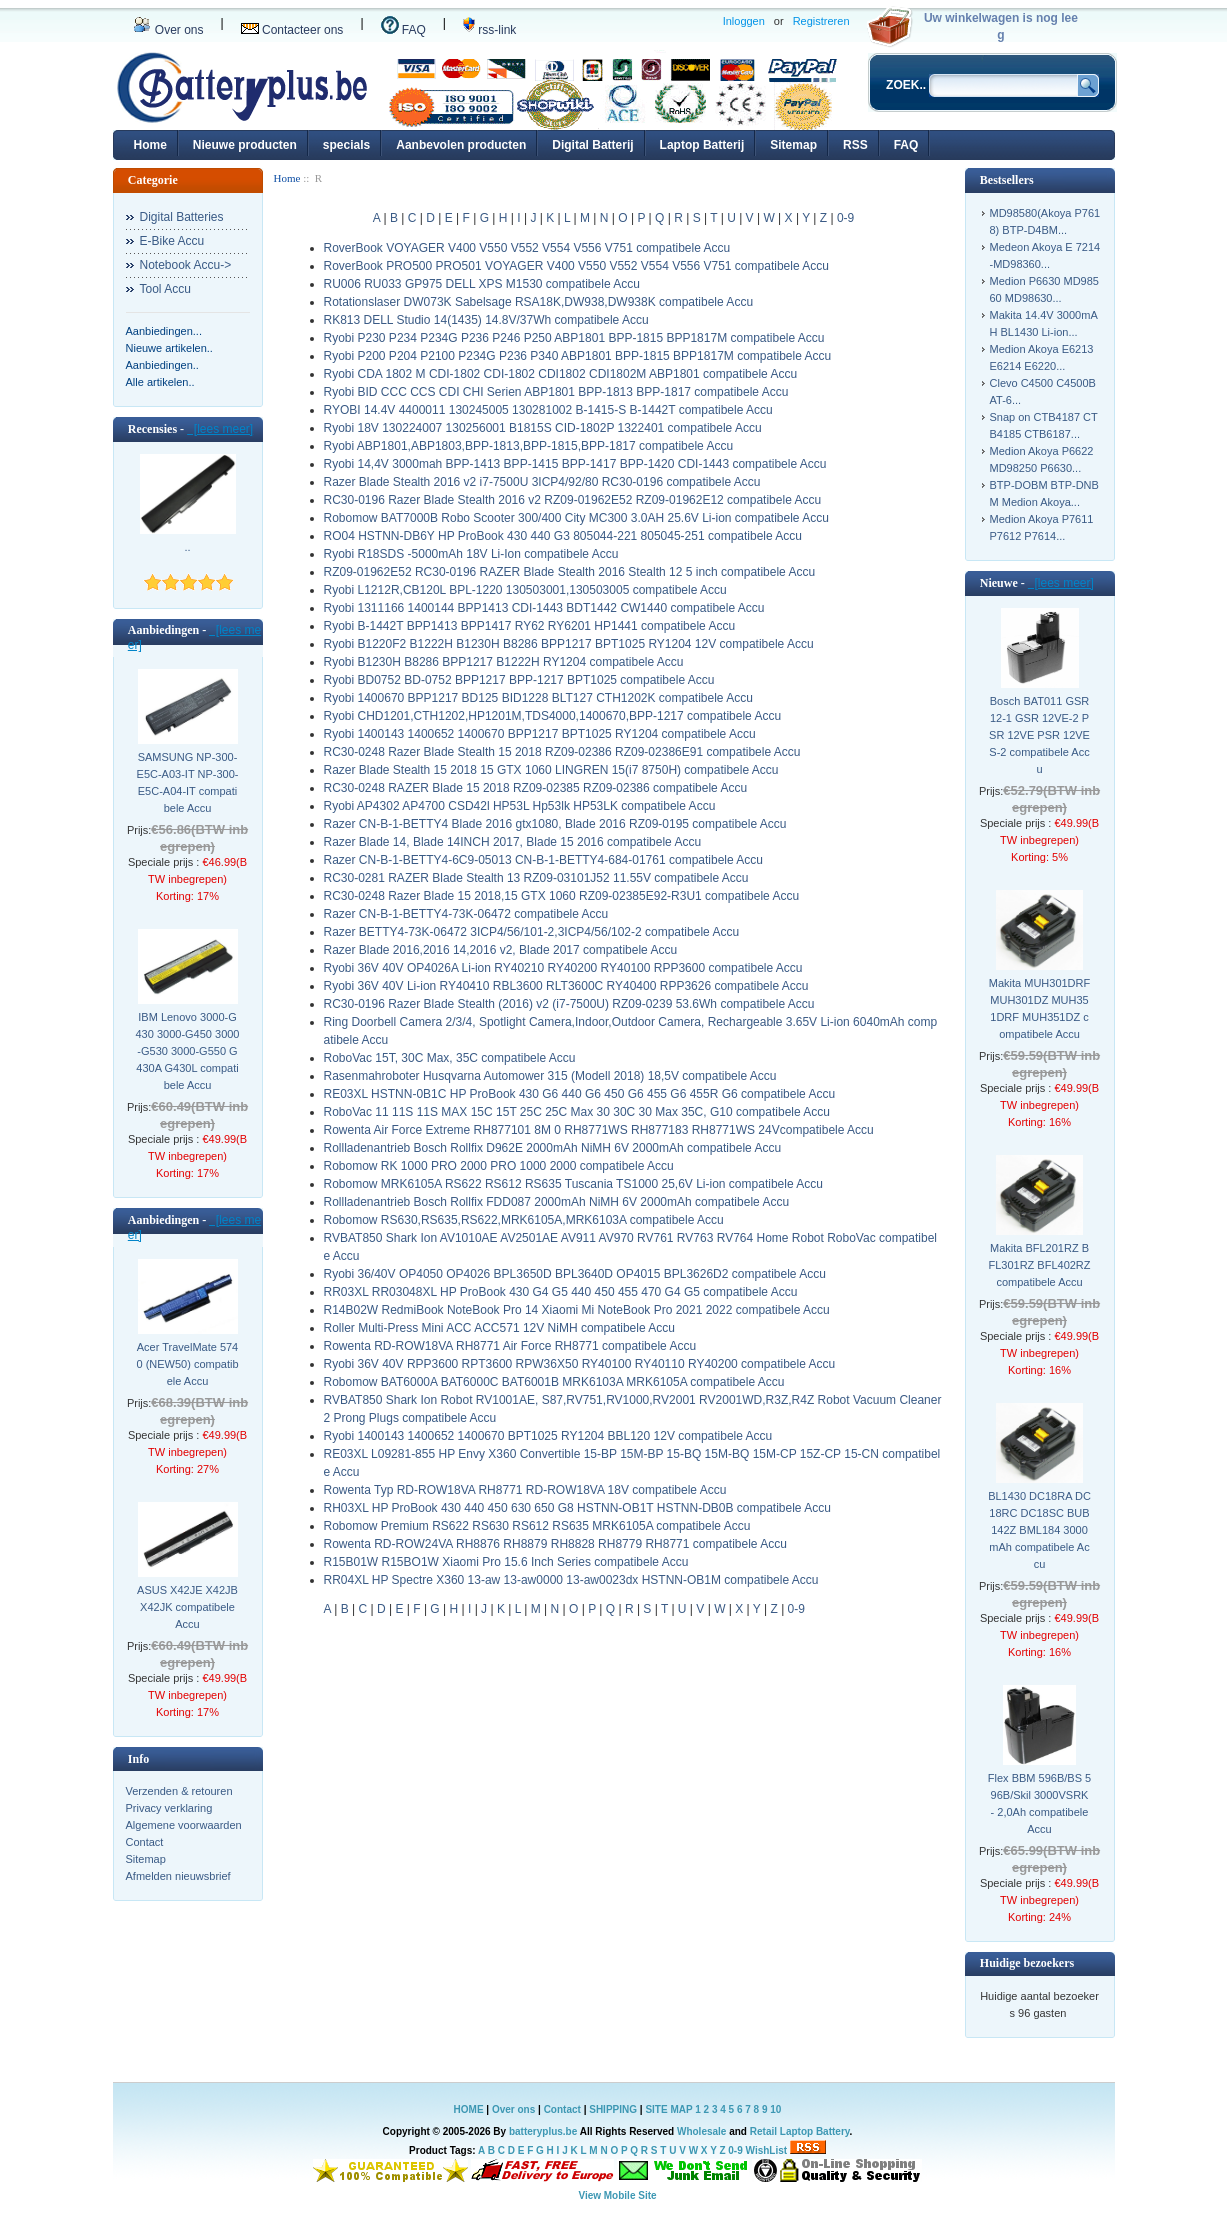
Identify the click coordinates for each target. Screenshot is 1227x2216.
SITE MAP (668, 2109)
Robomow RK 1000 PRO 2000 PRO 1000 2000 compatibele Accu (499, 1166)
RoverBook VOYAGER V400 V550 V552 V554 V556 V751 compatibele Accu (527, 248)
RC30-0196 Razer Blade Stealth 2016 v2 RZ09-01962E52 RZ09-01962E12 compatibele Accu (573, 500)
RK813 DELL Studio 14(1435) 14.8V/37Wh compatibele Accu (486, 320)
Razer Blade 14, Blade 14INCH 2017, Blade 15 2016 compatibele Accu (513, 842)
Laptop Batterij (702, 145)
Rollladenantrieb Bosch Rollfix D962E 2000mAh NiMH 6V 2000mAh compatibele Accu (553, 1148)
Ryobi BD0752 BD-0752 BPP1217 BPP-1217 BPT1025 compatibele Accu (519, 680)
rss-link (489, 30)
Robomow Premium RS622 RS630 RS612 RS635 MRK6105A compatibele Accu (537, 1526)
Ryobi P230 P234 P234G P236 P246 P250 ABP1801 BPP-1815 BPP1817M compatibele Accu (574, 338)
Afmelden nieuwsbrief (178, 1876)
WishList (767, 2150)
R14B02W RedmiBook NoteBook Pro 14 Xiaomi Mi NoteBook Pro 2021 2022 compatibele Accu (577, 1310)
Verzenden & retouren (179, 1791)
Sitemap (793, 145)
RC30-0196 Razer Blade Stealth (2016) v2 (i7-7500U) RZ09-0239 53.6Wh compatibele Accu (569, 1004)
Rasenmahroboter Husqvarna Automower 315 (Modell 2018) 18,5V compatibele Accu (550, 1076)
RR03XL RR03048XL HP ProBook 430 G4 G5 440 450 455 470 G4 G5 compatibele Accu (561, 1292)
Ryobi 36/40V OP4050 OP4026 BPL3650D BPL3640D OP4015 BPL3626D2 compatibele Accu (575, 1274)
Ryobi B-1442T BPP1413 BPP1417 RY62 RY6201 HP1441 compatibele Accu (530, 626)
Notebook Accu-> (186, 265)
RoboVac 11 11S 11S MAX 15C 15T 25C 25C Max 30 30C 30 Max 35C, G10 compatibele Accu (577, 1112)
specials (346, 145)
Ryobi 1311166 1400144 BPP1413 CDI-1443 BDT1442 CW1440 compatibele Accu (544, 608)
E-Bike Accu (172, 241)
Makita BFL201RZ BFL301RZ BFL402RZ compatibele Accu (1039, 1265)
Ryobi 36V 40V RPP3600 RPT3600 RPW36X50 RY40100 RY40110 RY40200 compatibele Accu (580, 1364)
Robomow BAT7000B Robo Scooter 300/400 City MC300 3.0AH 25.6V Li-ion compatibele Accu (576, 518)
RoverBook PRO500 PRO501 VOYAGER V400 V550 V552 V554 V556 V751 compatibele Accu (576, 266)
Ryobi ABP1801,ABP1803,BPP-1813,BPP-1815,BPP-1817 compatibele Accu (529, 446)
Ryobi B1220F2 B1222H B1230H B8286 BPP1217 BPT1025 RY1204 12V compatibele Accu (569, 644)
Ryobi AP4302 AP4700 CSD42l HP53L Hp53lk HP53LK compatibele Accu (520, 806)
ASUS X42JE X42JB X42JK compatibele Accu (187, 1607)
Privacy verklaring (169, 1808)
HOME (469, 2109)
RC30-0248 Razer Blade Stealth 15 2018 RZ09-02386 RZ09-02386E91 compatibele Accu (562, 752)
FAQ (403, 30)
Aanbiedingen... (164, 331)
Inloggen (744, 21)
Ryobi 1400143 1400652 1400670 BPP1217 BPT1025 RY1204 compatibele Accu (540, 734)
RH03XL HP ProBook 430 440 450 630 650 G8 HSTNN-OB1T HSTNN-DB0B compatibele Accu (577, 1508)
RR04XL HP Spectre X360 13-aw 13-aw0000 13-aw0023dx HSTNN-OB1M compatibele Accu (571, 1580)
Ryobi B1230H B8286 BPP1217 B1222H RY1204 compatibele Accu (504, 662)
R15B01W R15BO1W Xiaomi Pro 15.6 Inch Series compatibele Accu (506, 1562)
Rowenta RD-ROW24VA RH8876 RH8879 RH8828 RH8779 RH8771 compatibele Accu (555, 1544)
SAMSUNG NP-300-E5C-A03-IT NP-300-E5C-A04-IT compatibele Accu (188, 782)
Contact (145, 1842)
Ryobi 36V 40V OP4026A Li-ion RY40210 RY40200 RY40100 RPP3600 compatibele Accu (563, 968)
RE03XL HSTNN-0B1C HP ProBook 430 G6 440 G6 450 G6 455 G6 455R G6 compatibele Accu (580, 1094)
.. (187, 547)
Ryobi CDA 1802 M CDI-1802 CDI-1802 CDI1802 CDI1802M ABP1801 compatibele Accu (561, 374)
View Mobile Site (617, 2195)
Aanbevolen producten (461, 145)
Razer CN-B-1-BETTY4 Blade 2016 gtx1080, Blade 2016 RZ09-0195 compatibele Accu (555, 824)
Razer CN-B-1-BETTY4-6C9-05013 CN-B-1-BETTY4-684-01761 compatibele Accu (544, 860)
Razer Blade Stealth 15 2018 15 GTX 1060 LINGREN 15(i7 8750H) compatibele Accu (551, 770)
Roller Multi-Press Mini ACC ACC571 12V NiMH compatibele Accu (499, 1328)
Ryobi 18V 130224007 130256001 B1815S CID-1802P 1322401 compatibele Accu (543, 428)
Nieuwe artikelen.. (169, 348)
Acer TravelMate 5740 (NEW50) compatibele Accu (187, 1364)
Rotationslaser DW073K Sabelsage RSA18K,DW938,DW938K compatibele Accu (539, 302)
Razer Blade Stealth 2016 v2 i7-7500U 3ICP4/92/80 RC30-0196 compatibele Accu (542, 482)
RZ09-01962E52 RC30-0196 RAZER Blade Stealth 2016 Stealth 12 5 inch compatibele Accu (570, 572)
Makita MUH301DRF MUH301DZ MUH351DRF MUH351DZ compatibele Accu (1039, 1008)
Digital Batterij (592, 145)
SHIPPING (613, 2109)
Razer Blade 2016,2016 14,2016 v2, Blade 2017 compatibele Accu (501, 950)
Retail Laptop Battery (800, 2131)
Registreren (821, 21)
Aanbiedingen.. (162, 365)
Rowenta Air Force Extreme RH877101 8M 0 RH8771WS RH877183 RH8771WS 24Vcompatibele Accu (599, 1130)
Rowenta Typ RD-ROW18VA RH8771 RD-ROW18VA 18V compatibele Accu (525, 1490)
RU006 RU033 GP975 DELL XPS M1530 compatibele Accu (482, 284)
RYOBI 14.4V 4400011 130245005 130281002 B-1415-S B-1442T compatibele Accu (548, 410)
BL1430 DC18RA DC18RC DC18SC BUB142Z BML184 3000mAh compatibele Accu (1039, 1530)
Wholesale (701, 2131)
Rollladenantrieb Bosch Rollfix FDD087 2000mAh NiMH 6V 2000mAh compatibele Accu (557, 1202)
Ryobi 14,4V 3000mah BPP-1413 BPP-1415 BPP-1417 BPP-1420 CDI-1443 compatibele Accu (575, 464)
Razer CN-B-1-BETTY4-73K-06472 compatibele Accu (466, 914)
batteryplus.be (543, 2131)
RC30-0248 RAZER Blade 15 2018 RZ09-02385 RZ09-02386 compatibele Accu (536, 788)
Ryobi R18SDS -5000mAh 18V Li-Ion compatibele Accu (471, 554)
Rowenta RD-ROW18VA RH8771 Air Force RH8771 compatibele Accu (510, 1346)
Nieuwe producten (245, 145)
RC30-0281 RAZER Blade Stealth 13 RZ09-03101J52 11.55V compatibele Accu (536, 878)
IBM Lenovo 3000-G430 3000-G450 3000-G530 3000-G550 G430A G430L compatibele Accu (188, 1051)
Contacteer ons (292, 30)
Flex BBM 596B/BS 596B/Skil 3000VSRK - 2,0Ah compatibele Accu (1039, 1803)
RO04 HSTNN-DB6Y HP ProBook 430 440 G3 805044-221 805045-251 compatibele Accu (563, 536)
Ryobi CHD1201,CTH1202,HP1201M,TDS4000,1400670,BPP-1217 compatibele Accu (553, 716)
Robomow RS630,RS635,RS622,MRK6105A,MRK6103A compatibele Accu (524, 1220)
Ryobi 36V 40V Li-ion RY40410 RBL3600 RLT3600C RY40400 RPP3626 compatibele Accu (566, 986)
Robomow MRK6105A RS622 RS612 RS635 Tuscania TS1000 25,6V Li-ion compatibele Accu (573, 1184)
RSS (855, 145)
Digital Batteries (182, 217)
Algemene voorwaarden (184, 1825)
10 (775, 2109)
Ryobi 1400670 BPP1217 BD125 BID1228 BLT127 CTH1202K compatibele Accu (538, 698)
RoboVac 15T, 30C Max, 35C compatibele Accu (450, 1058)
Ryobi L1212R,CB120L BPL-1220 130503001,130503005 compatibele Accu (525, 590)
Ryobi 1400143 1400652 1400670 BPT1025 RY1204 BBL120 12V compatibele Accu (548, 1436)
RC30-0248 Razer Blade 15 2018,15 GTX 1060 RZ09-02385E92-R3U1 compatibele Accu (562, 896)
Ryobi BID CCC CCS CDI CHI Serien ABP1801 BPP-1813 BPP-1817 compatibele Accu (556, 392)
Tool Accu (165, 289)
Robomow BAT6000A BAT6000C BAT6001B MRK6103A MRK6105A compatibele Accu (554, 1382)
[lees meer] (220, 429)
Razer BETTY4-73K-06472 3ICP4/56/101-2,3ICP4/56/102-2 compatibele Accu (532, 932)
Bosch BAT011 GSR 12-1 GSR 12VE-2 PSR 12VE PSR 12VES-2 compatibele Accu (1039, 735)
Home (150, 145)
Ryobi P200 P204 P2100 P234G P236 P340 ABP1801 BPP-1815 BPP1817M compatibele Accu (578, 356)
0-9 (845, 218)
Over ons (168, 30)
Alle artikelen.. (160, 382)
